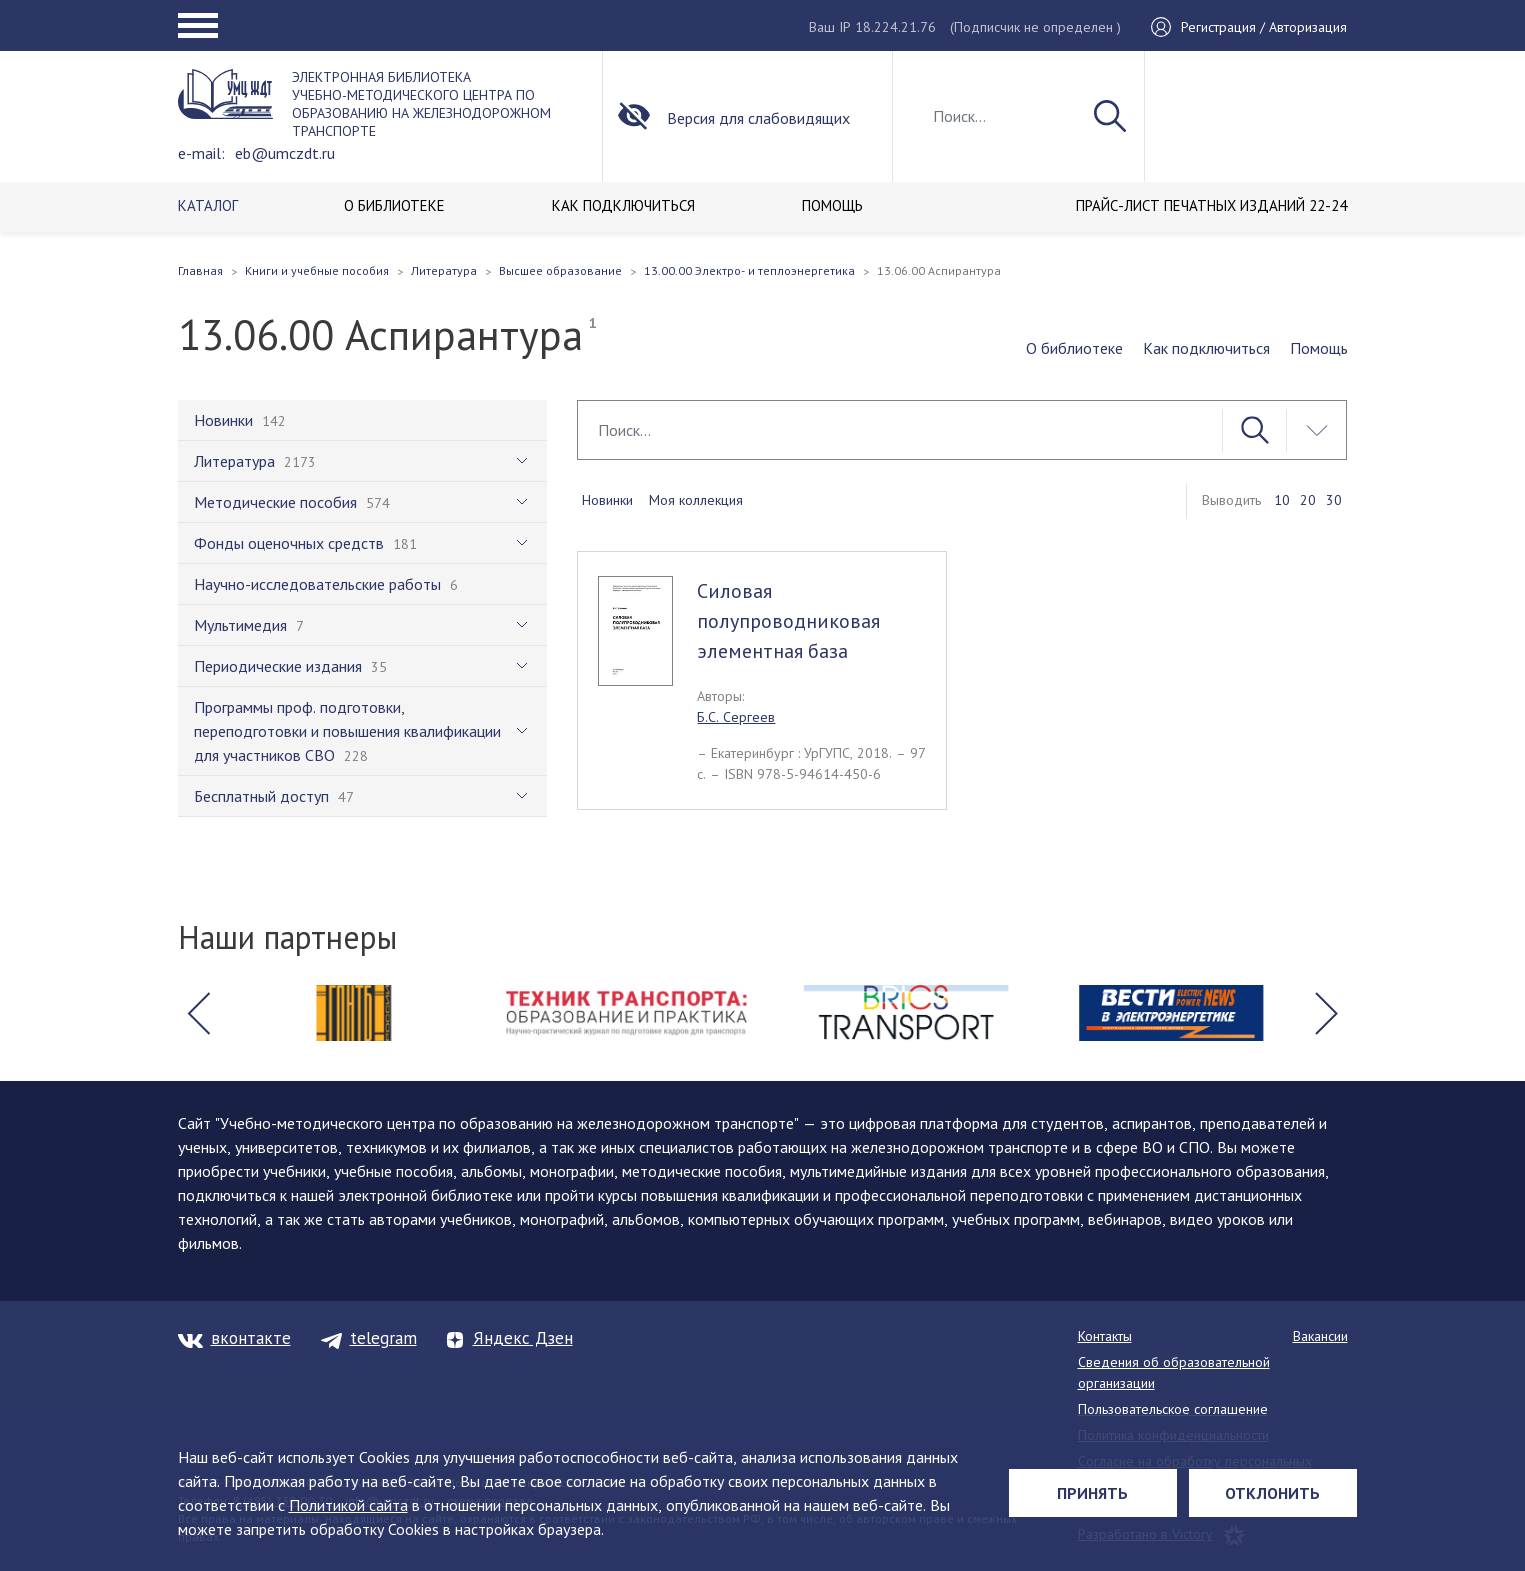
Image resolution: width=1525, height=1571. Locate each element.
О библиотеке (1074, 348)
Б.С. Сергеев (736, 717)
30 (1334, 500)
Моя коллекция (696, 500)
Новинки (607, 500)
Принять (1092, 1493)
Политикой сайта (348, 1505)
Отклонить (1272, 1493)
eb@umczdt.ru (285, 153)
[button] (199, 1013)
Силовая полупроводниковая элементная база (788, 621)
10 (1282, 500)
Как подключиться (1206, 348)
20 (1308, 500)
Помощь (1319, 348)
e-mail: (201, 153)
